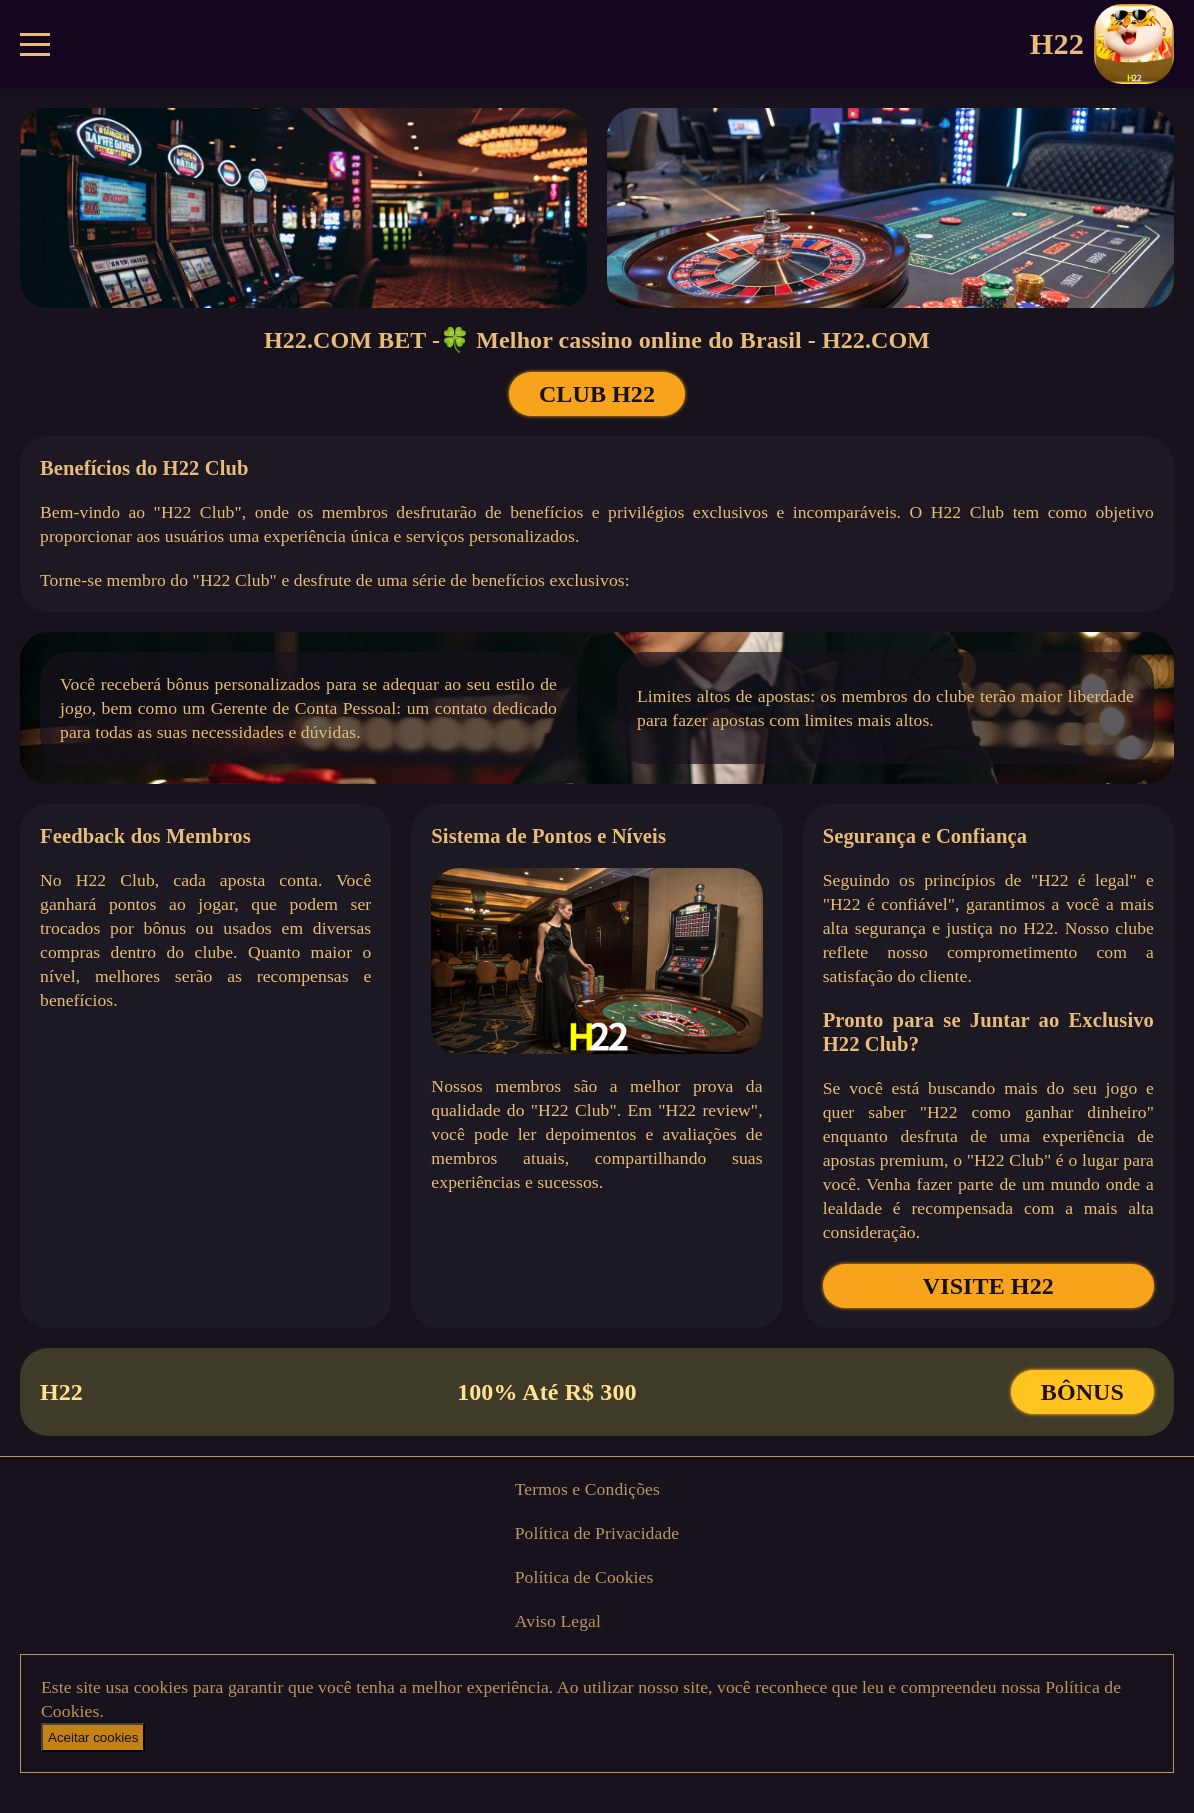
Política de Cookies (584, 1577)
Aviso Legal (558, 1621)
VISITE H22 (988, 1286)
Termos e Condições (587, 1489)
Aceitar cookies (93, 1737)
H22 (1102, 44)
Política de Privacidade (597, 1533)
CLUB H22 (597, 394)
